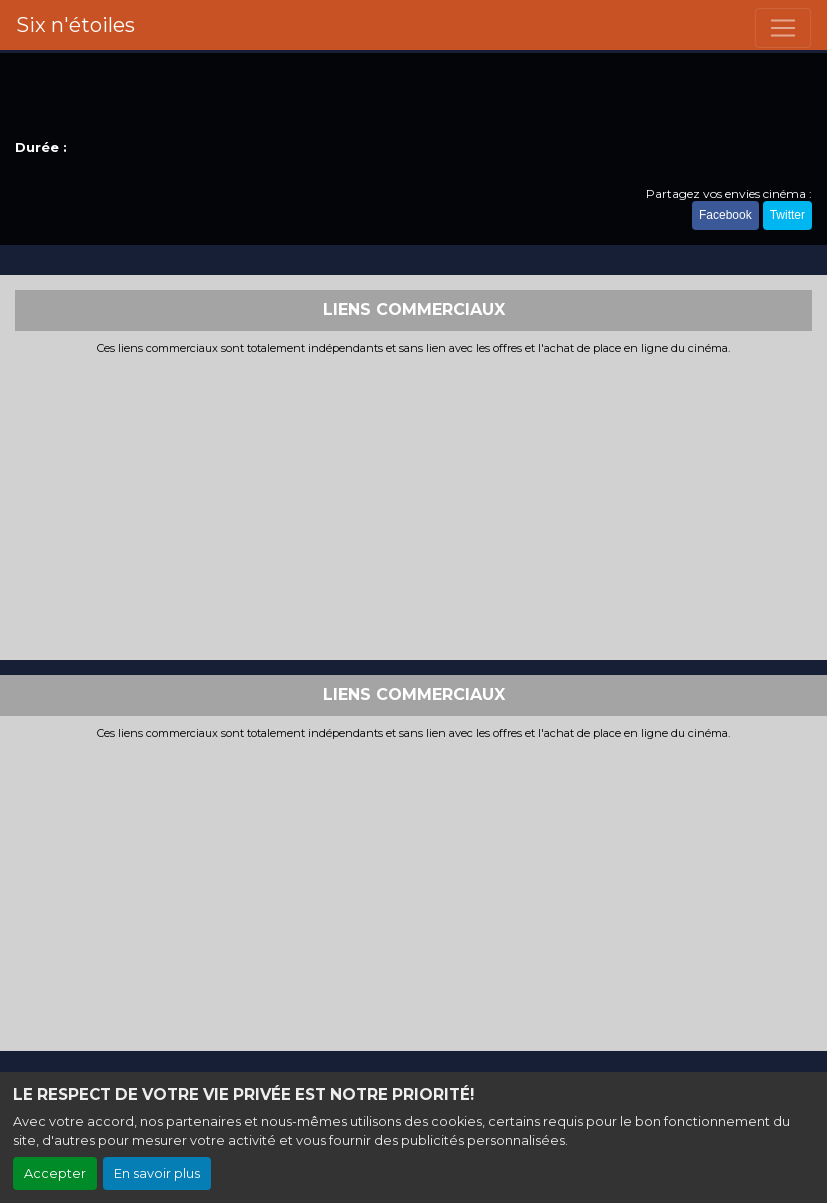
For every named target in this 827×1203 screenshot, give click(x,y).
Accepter (55, 1173)
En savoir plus (157, 1173)
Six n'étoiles (75, 25)
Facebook (725, 215)
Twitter (787, 215)
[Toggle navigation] (783, 28)
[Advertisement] (413, 505)
